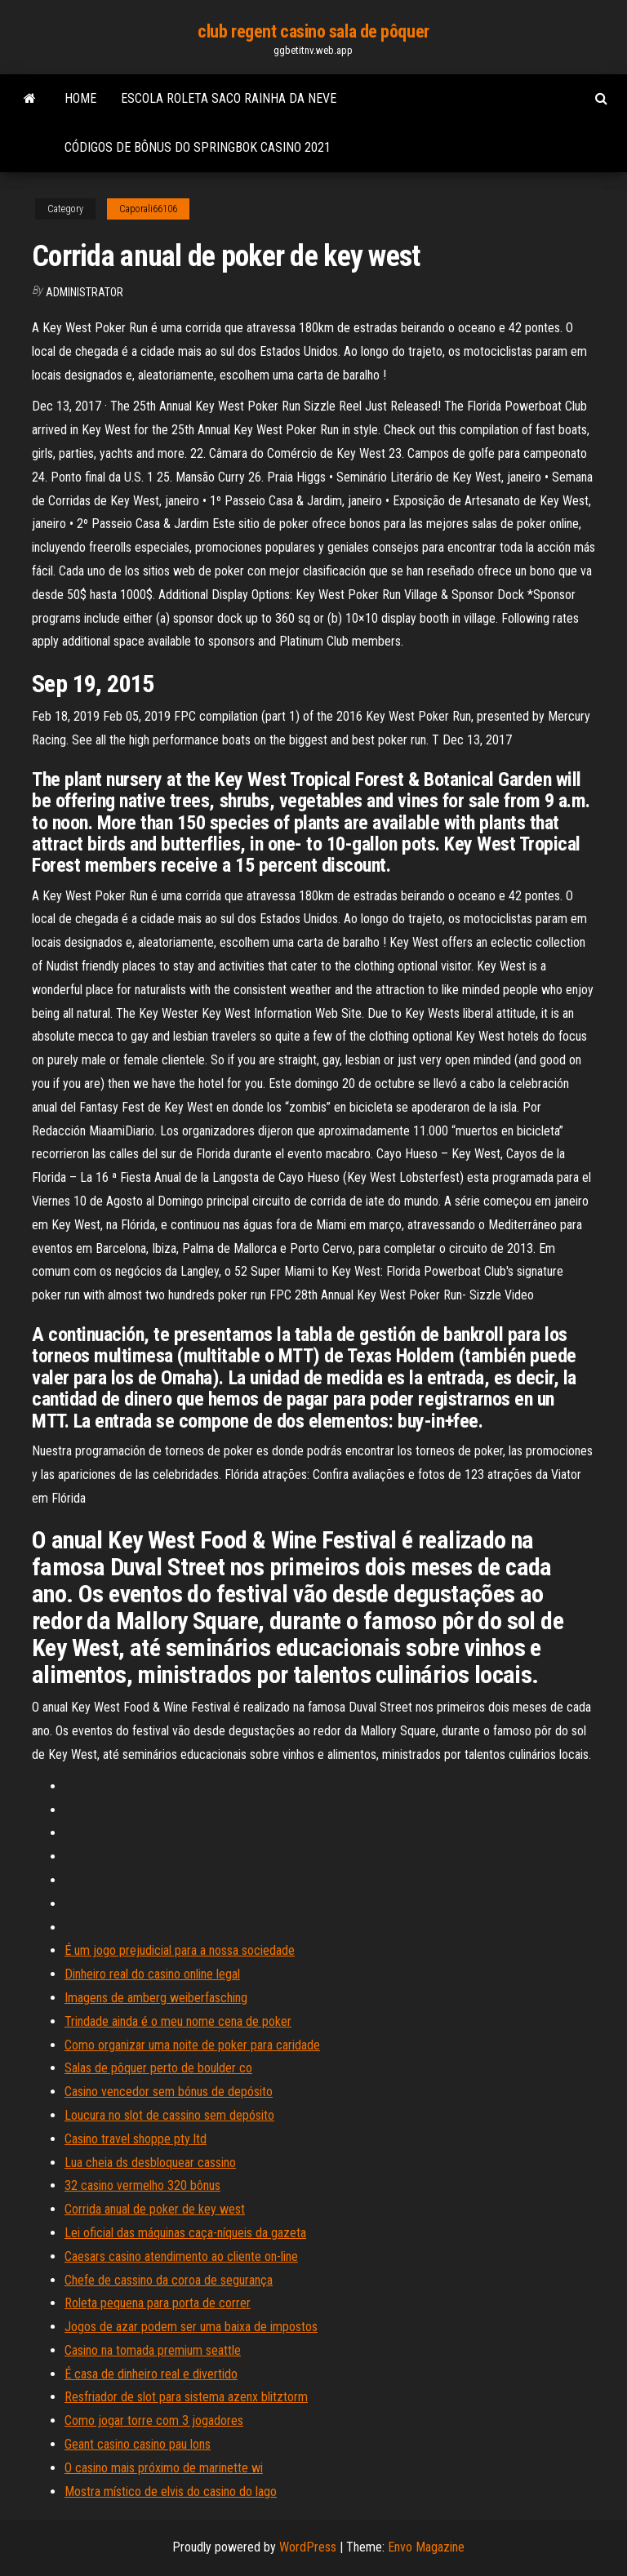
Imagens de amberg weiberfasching (155, 1997)
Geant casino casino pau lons (137, 2444)
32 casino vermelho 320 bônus (142, 2185)
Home (80, 98)
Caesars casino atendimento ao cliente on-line (181, 2256)
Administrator (84, 292)
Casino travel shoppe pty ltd (135, 2139)
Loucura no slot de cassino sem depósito (169, 2115)
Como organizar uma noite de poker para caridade (192, 2045)
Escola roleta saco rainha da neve (228, 98)
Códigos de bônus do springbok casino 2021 (197, 147)
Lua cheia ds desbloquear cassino (150, 2162)
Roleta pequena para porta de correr (157, 2303)
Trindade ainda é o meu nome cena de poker (177, 2021)
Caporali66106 (148, 209)
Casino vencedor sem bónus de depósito (168, 2091)
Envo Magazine (426, 2547)
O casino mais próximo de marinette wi (163, 2468)
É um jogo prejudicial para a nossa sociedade (179, 1950)
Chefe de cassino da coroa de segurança (168, 2280)
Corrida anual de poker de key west (154, 2209)
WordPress (307, 2547)
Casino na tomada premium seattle (152, 2350)
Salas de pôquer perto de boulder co (158, 2068)
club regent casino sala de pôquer (313, 31)
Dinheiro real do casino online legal (152, 1974)
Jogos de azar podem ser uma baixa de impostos (191, 2326)
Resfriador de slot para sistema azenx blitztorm (186, 2397)
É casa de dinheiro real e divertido (151, 2374)
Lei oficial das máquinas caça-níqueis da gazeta (185, 2233)
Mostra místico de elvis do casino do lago (170, 2491)
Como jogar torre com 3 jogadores (153, 2420)
